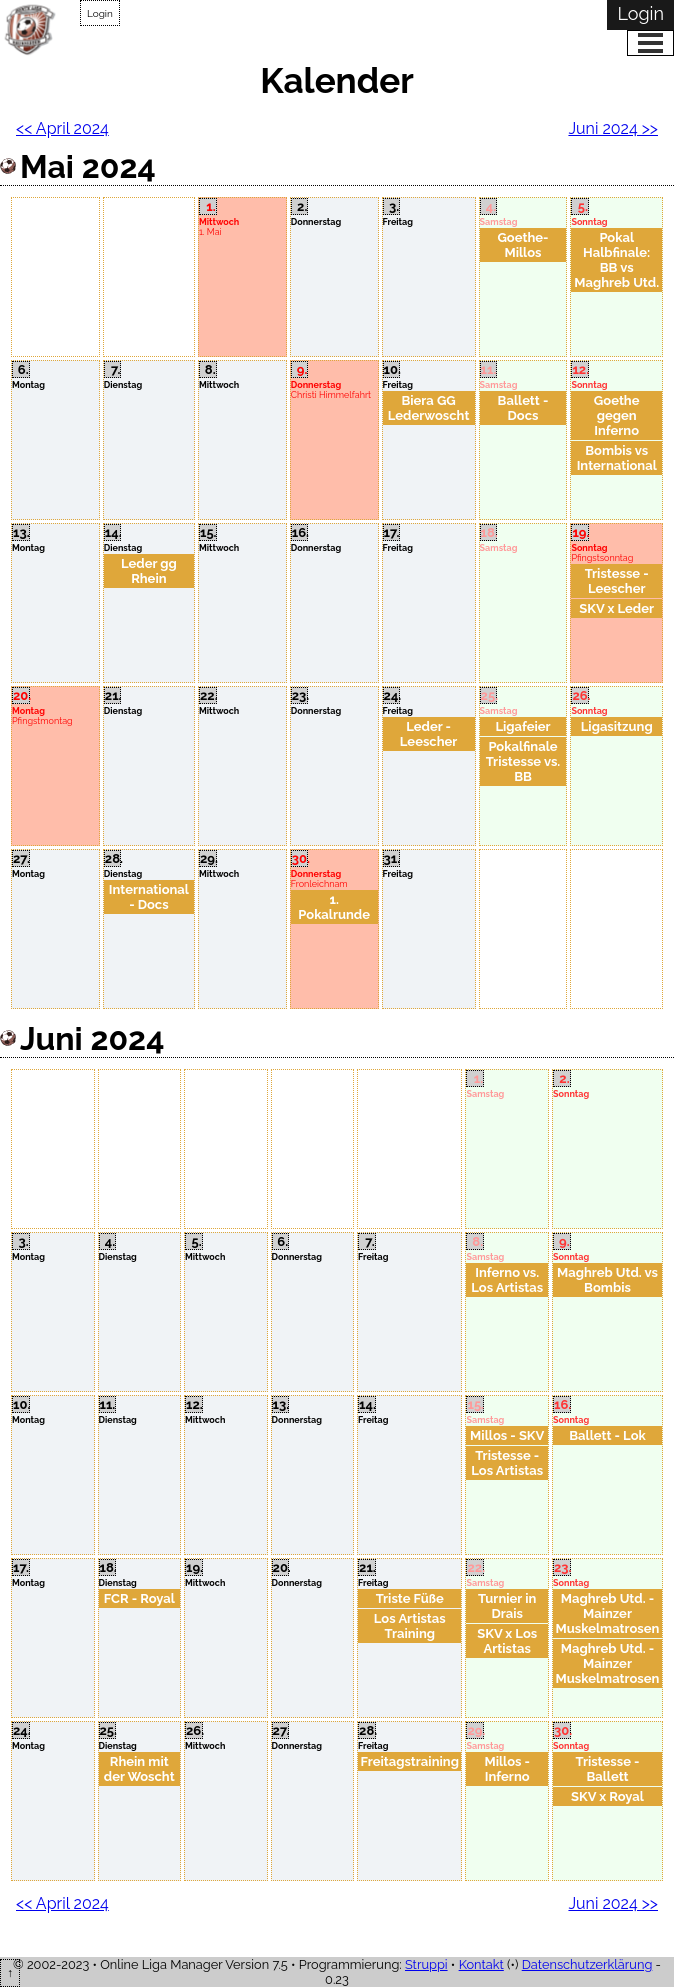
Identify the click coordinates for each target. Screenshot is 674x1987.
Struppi (426, 1964)
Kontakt (481, 1964)
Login (100, 13)
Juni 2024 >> (613, 128)
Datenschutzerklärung (587, 1964)
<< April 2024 (62, 128)
